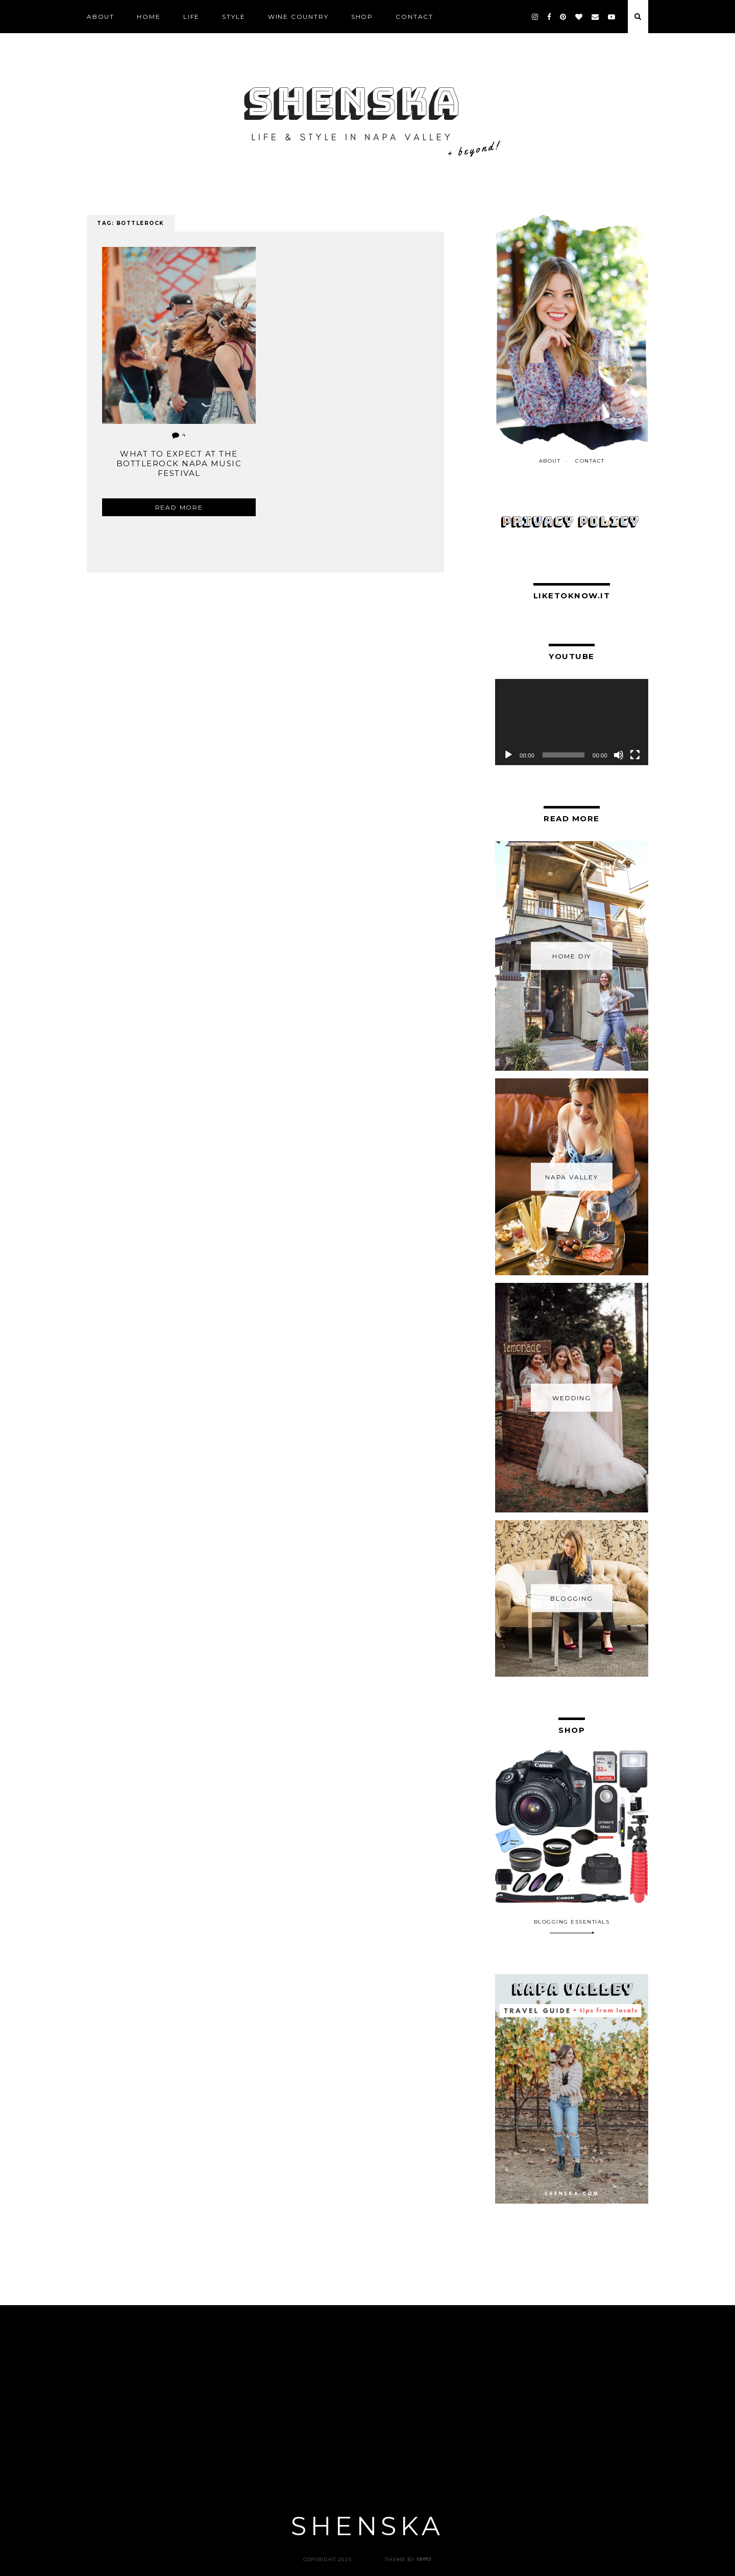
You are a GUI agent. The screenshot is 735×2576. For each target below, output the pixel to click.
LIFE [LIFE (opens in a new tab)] (191, 16)
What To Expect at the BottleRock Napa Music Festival (179, 463)
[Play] (508, 755)
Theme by (408, 2559)
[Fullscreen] (635, 755)
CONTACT (414, 16)
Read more (179, 507)
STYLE (233, 16)
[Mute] (619, 755)
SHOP (362, 16)
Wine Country (298, 16)
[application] (571, 722)
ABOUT (100, 16)
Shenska (367, 2526)
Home (148, 16)
